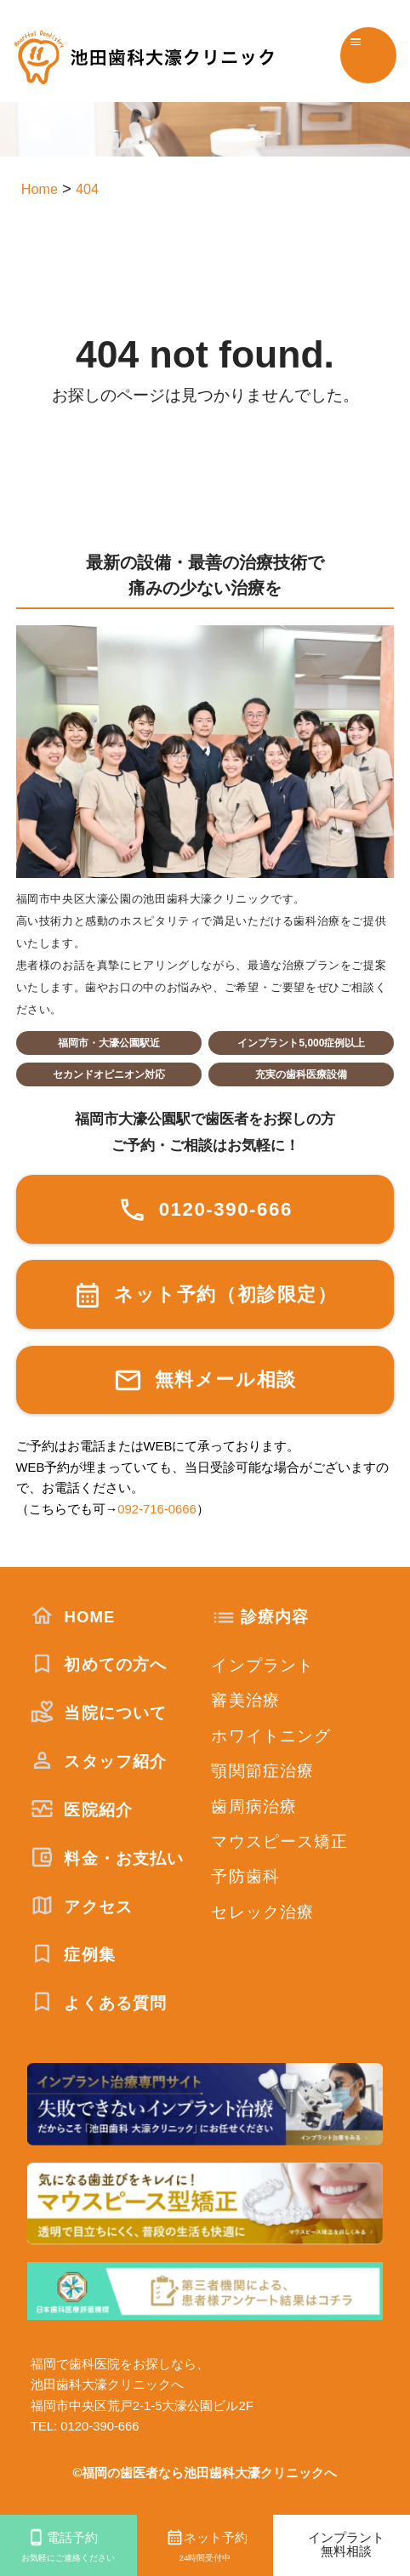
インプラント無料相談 (346, 2544)
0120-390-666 (205, 1210)
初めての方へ (99, 1664)
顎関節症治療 (262, 1771)
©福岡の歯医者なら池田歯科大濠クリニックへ (205, 2473)
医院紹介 (82, 1809)
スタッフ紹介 (99, 1761)
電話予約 (68, 2547)
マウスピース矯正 (279, 1841)
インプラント (262, 1665)
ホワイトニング (271, 1736)
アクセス (82, 1906)
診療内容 (275, 1617)
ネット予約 (205, 2547)
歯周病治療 (254, 1806)
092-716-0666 (156, 1509)
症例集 (73, 1954)
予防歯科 (245, 1876)
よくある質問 (99, 2003)
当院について (99, 1712)
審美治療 (245, 1700)
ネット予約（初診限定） (205, 1295)
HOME (73, 1616)
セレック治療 (262, 1912)
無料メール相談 (204, 1380)
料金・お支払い (107, 1858)
